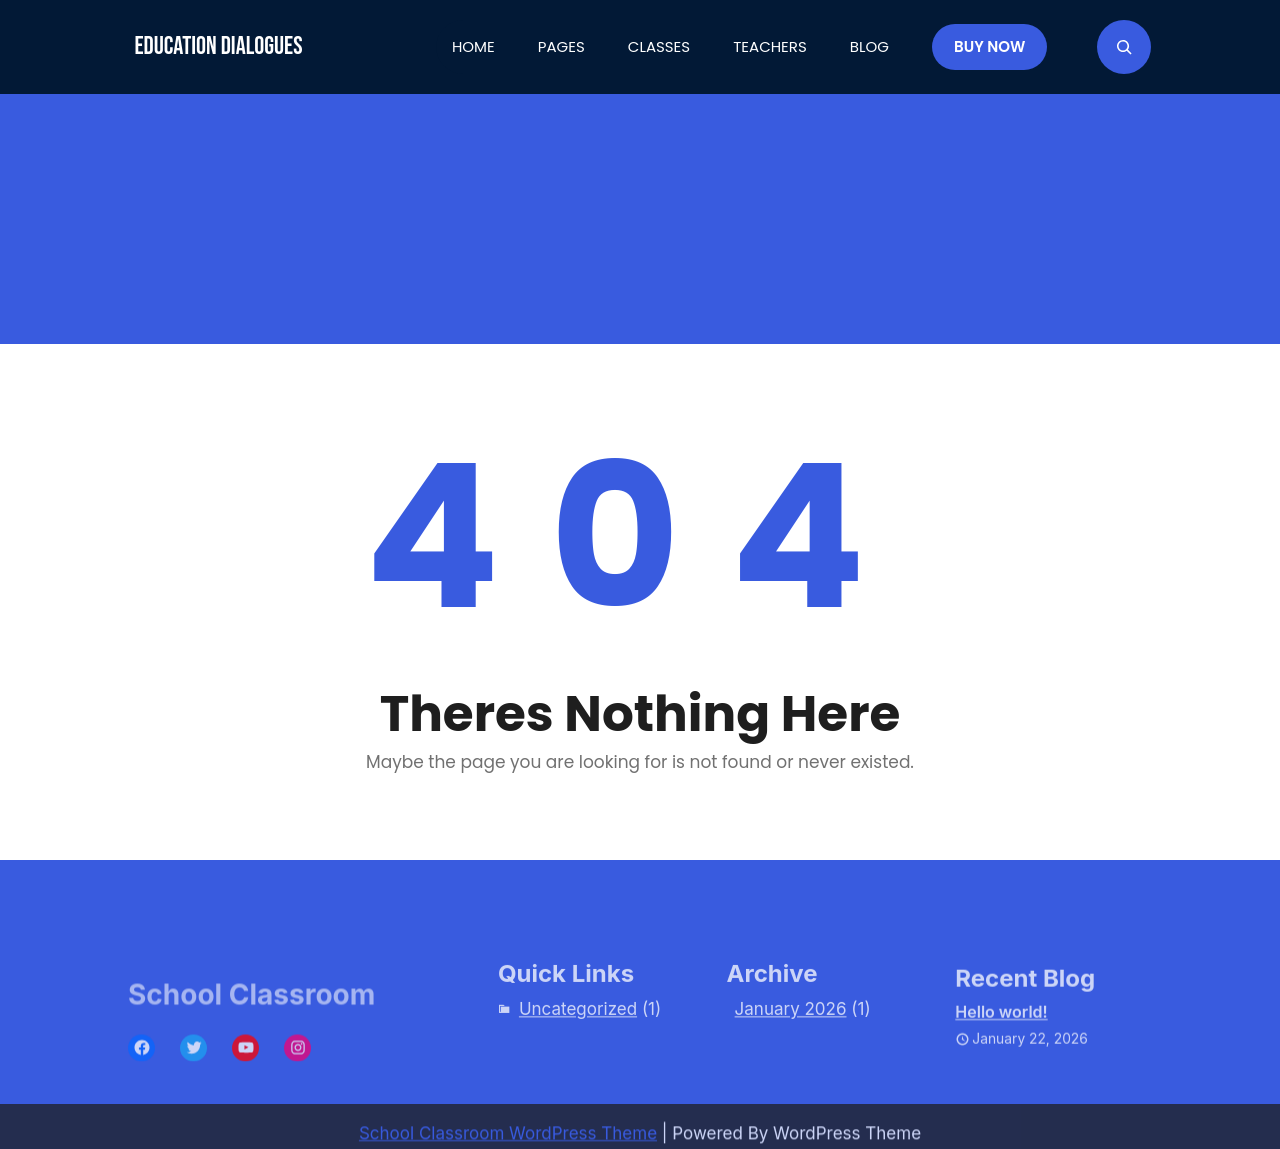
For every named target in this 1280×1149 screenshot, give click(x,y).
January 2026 (791, 1027)
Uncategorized (578, 1027)
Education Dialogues (218, 46)
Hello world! (1001, 1034)
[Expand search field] (1124, 47)
